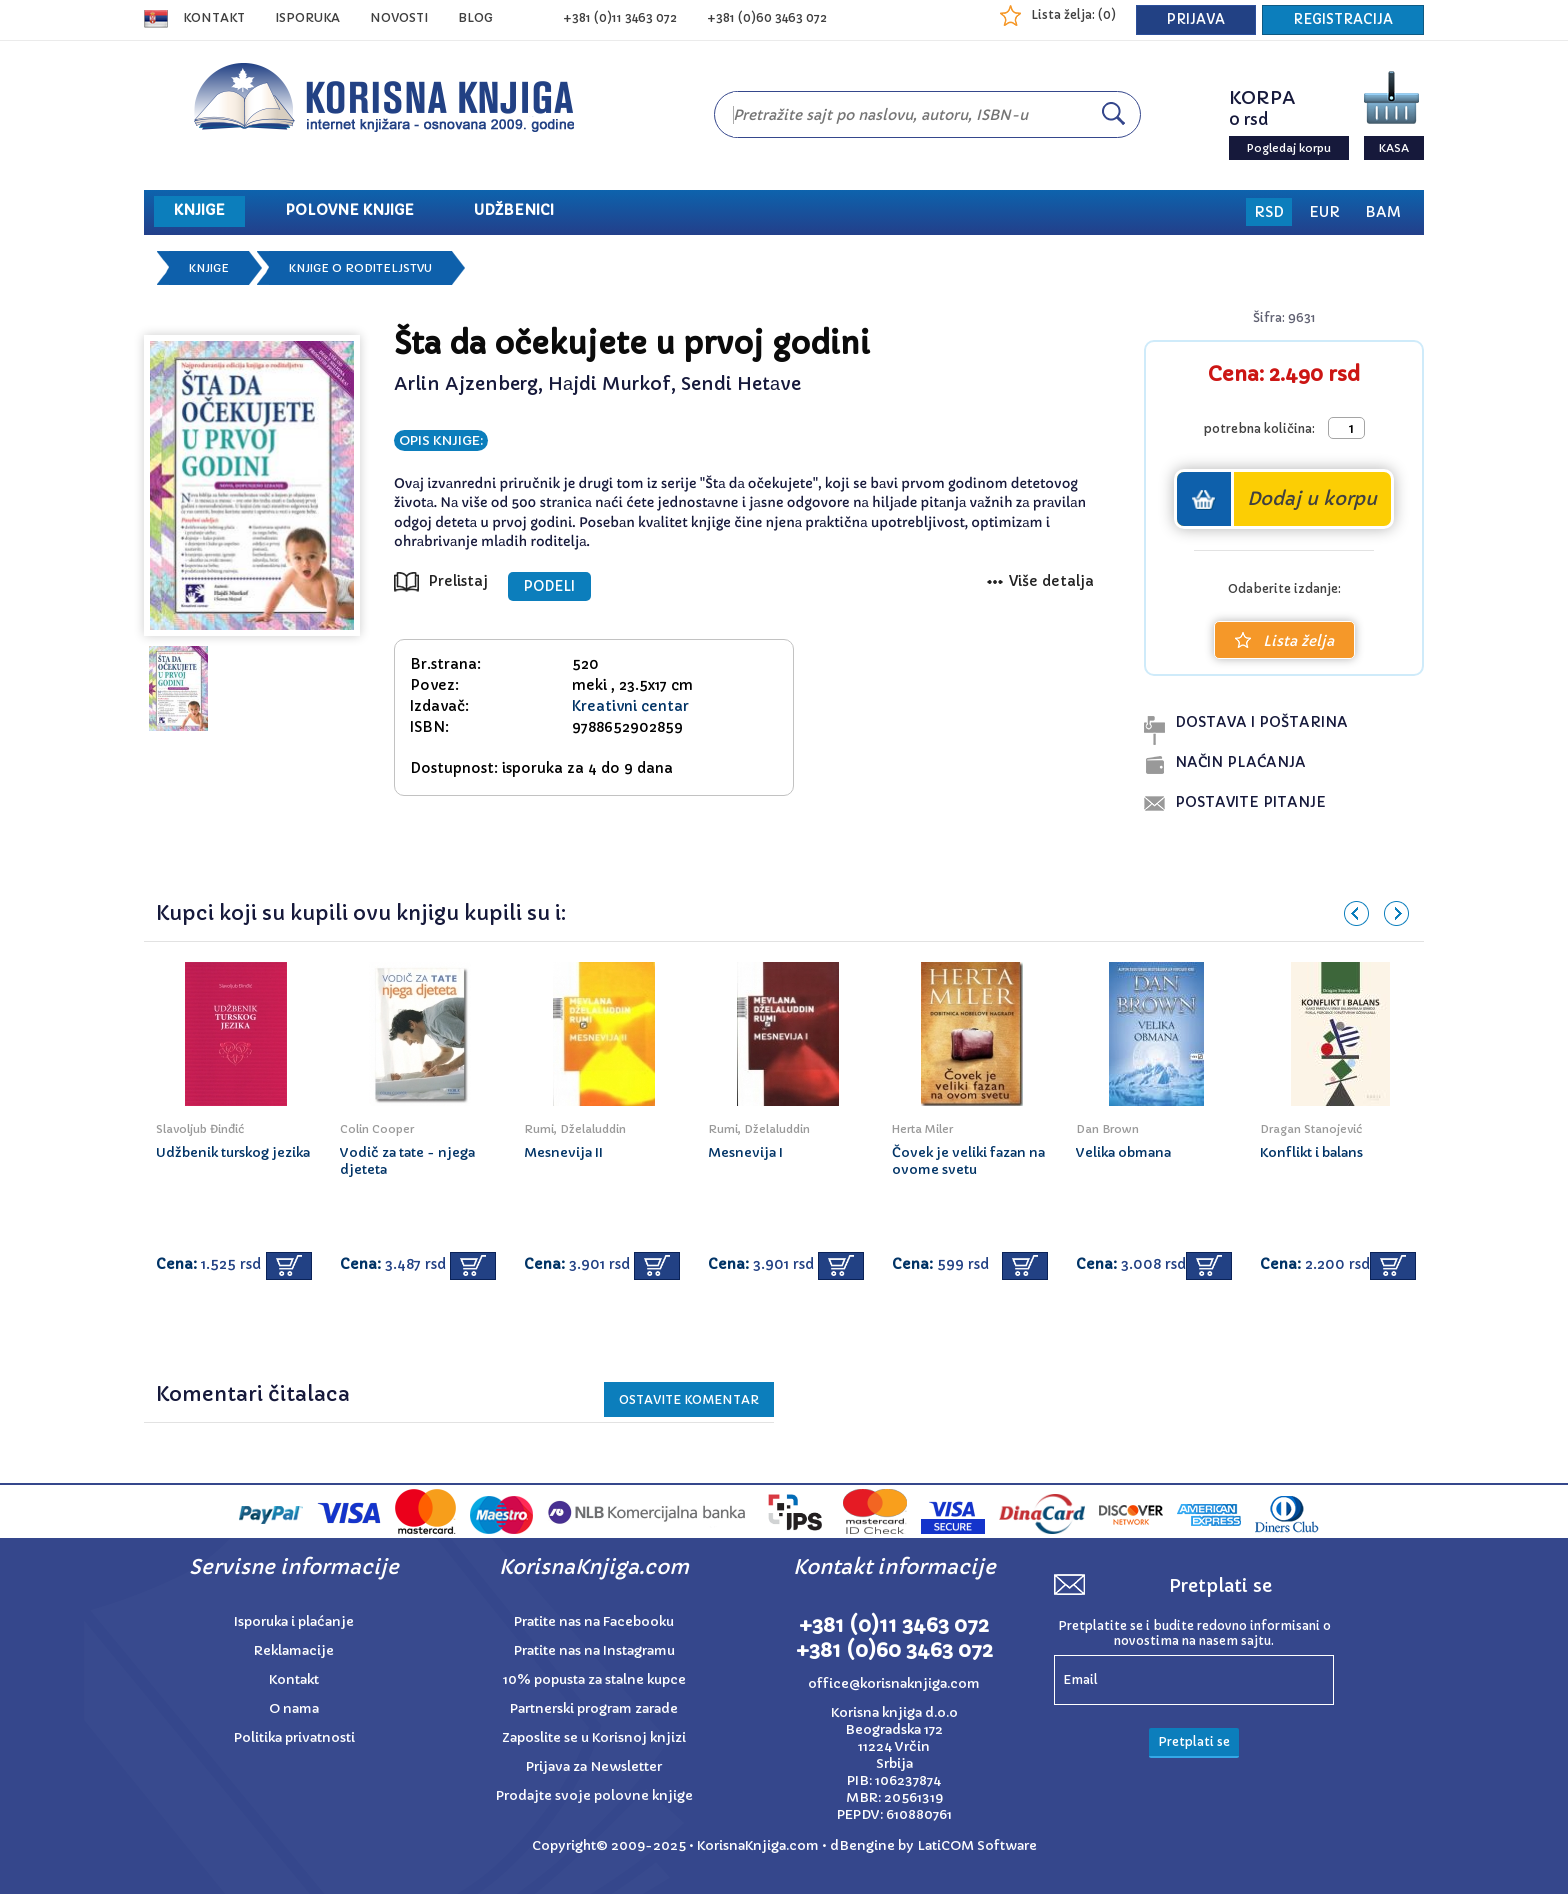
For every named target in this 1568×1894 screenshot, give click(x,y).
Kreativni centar (630, 706)
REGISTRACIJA (1343, 19)
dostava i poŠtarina (1261, 722)
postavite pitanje (1250, 802)
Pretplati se (1194, 1741)
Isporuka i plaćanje (294, 1621)
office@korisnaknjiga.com (894, 1683)
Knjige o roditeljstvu (360, 268)
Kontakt (214, 17)
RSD (1269, 212)
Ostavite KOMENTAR (689, 1399)
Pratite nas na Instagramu (594, 1650)
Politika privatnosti (294, 1737)
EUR (1324, 212)
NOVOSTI (399, 17)
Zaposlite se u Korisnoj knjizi (594, 1737)
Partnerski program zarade (594, 1708)
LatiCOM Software (977, 1845)
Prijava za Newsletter (594, 1766)
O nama (294, 1708)
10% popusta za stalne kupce (594, 1679)
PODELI (549, 586)
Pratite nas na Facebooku (594, 1621)
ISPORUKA (307, 17)
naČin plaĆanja (1240, 762)
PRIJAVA (1196, 19)
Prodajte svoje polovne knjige (594, 1795)
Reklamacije (294, 1650)
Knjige (209, 268)
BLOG (475, 17)
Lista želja (1284, 641)
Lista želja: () (1073, 14)
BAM (1383, 212)
